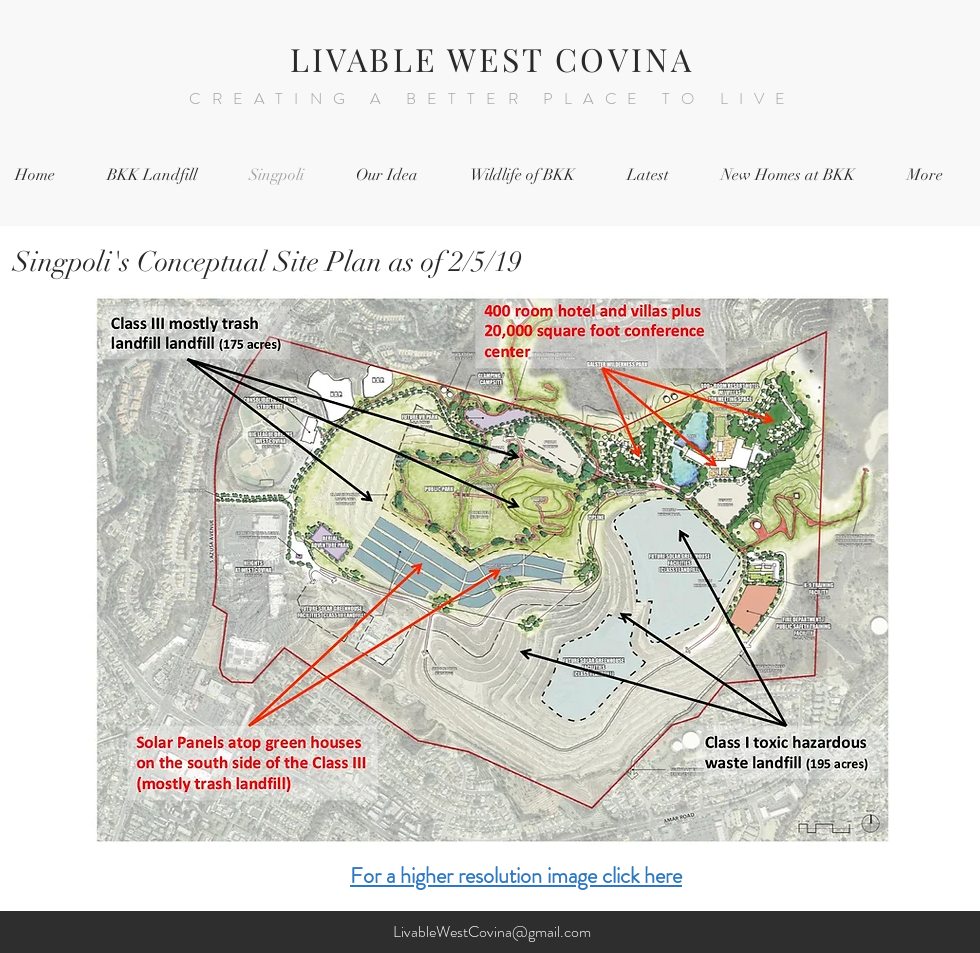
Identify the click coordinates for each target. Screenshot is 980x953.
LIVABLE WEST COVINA (492, 58)
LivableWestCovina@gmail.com (492, 931)
